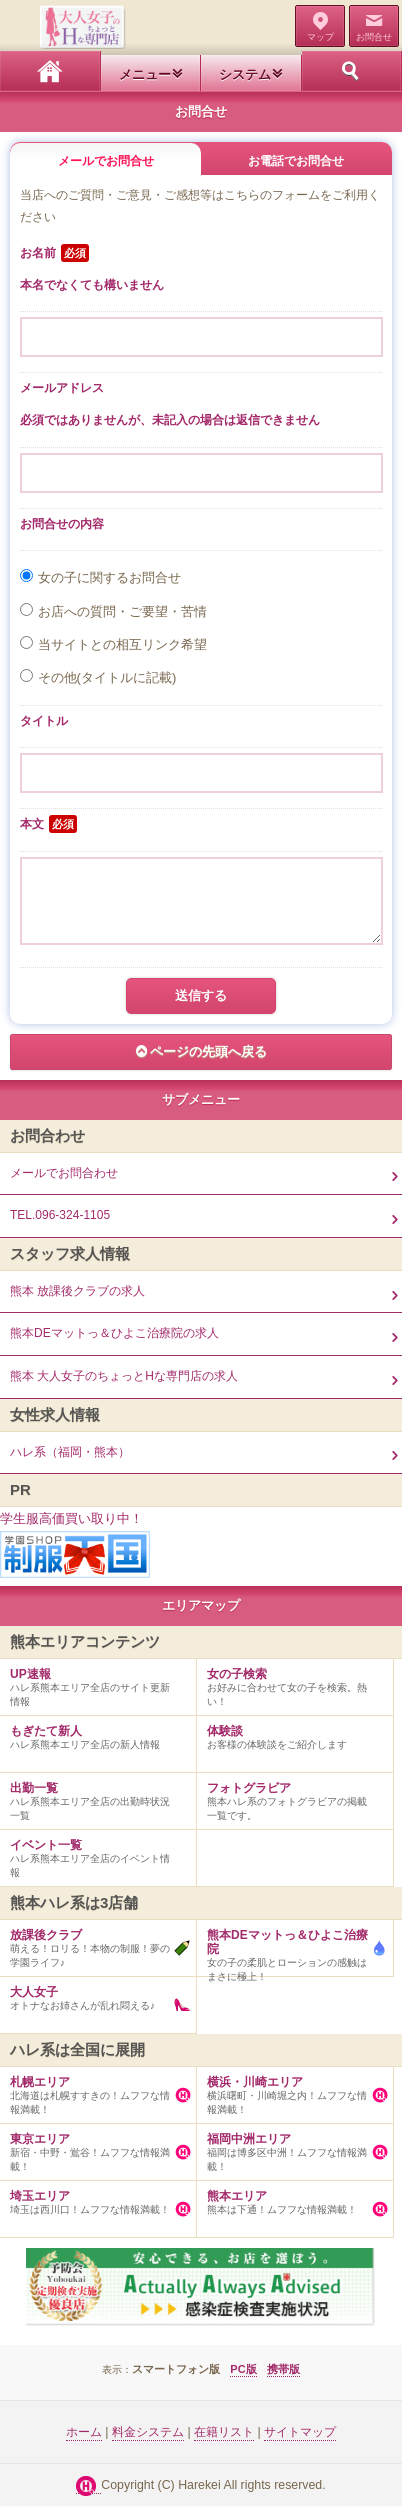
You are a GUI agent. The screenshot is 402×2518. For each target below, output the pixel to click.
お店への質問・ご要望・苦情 (122, 611)
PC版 (243, 2381)
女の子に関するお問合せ (109, 577)
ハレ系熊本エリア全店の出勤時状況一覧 (93, 1809)
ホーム (50, 71)
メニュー (145, 74)
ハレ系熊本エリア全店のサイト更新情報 (93, 1695)
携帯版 (283, 2381)
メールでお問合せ (106, 161)
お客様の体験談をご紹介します (290, 1745)
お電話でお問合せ (296, 161)
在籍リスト (224, 2444)
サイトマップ (300, 2444)
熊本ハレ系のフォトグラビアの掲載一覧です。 (290, 1809)
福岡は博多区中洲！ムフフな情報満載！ (290, 2160)
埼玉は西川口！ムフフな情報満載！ (93, 2210)
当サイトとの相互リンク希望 (122, 644)
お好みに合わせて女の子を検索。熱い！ (290, 1695)
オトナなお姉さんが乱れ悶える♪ (93, 2006)
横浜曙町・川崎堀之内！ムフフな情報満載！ (290, 2103)
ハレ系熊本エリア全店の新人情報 (93, 1745)
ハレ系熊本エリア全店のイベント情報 (93, 1866)
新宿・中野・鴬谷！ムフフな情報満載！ (93, 2160)
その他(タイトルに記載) (107, 677)
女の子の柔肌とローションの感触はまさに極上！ (290, 1963)
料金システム (148, 2444)
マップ (320, 37)
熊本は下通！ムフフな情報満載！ (290, 2210)
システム (245, 74)
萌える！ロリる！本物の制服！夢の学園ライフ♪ (93, 1956)
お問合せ (374, 37)
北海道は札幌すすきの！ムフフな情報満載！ (93, 2103)
